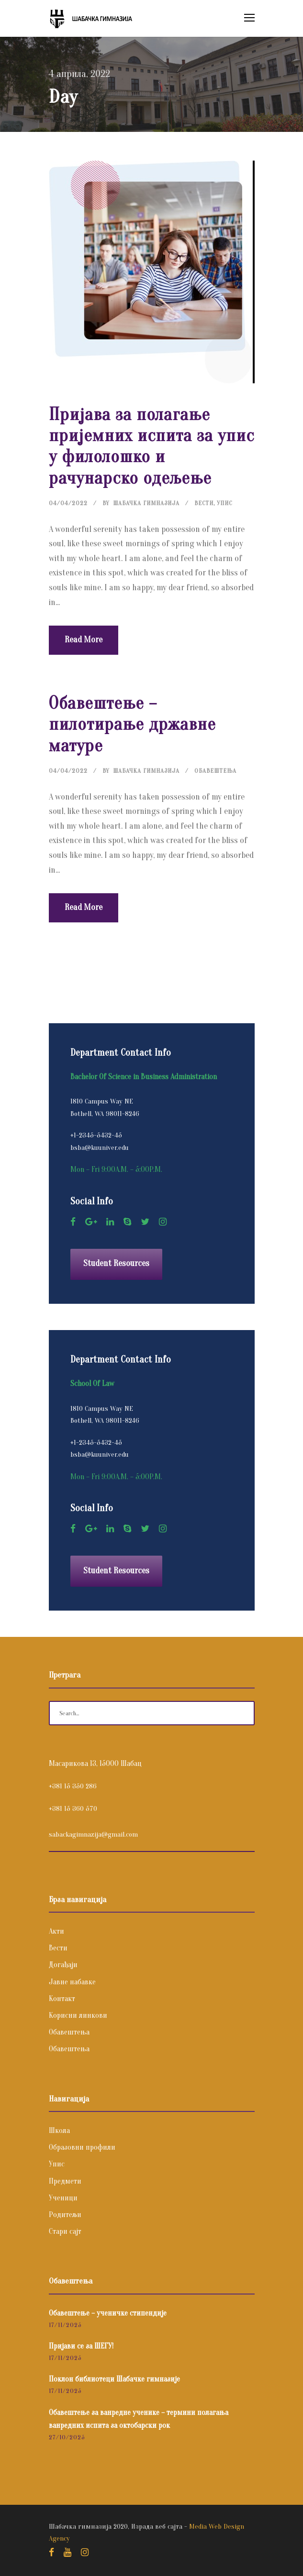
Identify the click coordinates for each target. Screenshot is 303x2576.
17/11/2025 (65, 2324)
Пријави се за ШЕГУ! (81, 2346)
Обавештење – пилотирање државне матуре (132, 724)
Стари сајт (65, 2231)
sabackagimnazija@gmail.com (93, 1834)
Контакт (62, 1998)
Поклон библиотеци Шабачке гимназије (114, 2379)
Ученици (63, 2198)
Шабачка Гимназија (146, 503)
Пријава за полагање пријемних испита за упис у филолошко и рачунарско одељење (151, 446)
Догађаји (63, 1964)
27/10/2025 (67, 2437)
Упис (224, 503)
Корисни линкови (78, 2015)
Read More (83, 640)
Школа (59, 2130)
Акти (56, 1931)
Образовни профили (82, 2147)
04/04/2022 (68, 503)
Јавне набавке (72, 1982)
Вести (203, 503)
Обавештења (215, 770)
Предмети (65, 2181)
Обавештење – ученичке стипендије (108, 2313)
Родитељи (65, 2214)
